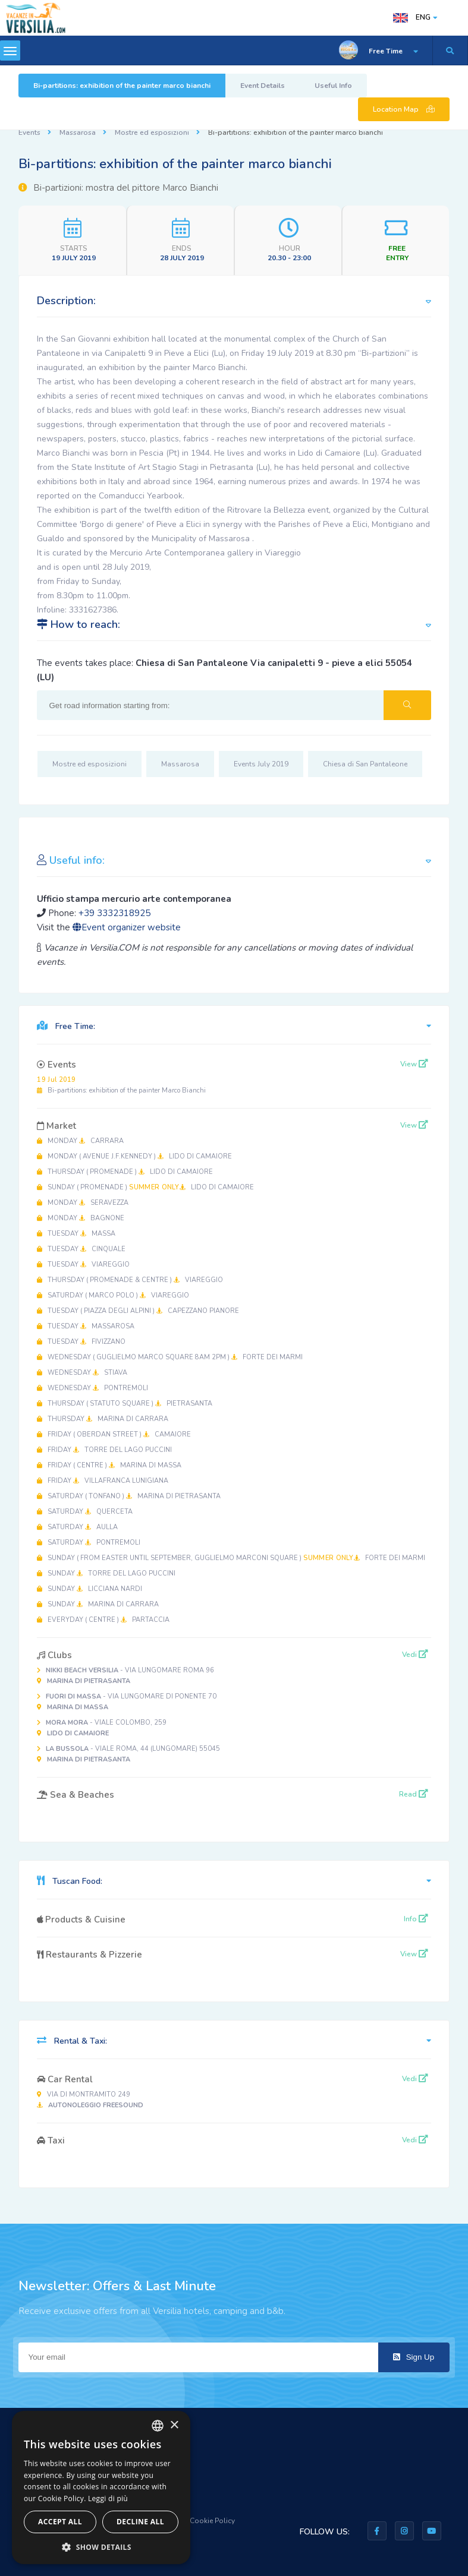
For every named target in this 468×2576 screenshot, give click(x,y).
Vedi (415, 1654)
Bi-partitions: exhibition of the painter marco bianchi (122, 85)
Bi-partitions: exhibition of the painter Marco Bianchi (121, 1085)
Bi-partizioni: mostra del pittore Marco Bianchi (118, 188)
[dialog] (101, 2487)
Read (413, 1794)
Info (416, 1919)
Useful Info (333, 85)
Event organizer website (127, 927)
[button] (101, 2546)
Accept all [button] (60, 2522)
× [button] (173, 2425)
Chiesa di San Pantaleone (365, 764)
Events (29, 132)
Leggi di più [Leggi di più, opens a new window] (108, 2498)
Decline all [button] (140, 2522)
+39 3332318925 (114, 913)
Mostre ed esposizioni (152, 132)
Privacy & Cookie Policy (196, 2521)
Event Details (262, 85)
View (414, 1064)
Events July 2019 (261, 764)
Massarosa (77, 132)
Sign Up (413, 2357)
